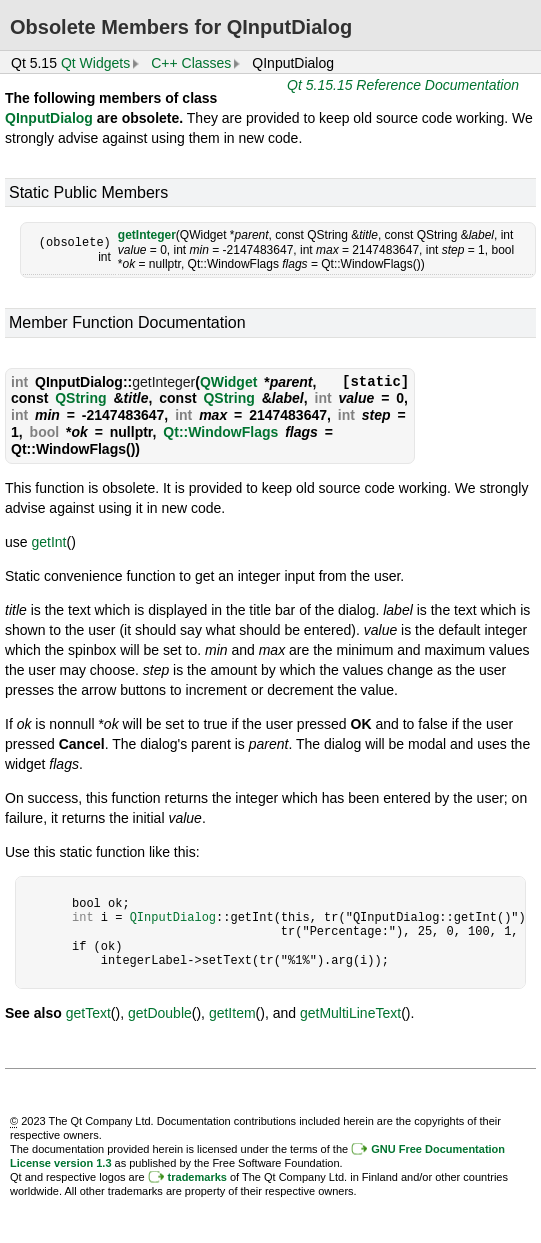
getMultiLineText (350, 1013)
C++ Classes (191, 63)
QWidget (228, 382)
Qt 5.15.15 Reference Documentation (403, 85)
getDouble (160, 1013)
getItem (232, 1013)
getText (88, 1013)
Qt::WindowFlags (220, 432)
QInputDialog (49, 118)
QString (80, 398)
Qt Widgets (95, 63)
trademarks (197, 1177)
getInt (48, 542)
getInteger (147, 235)
